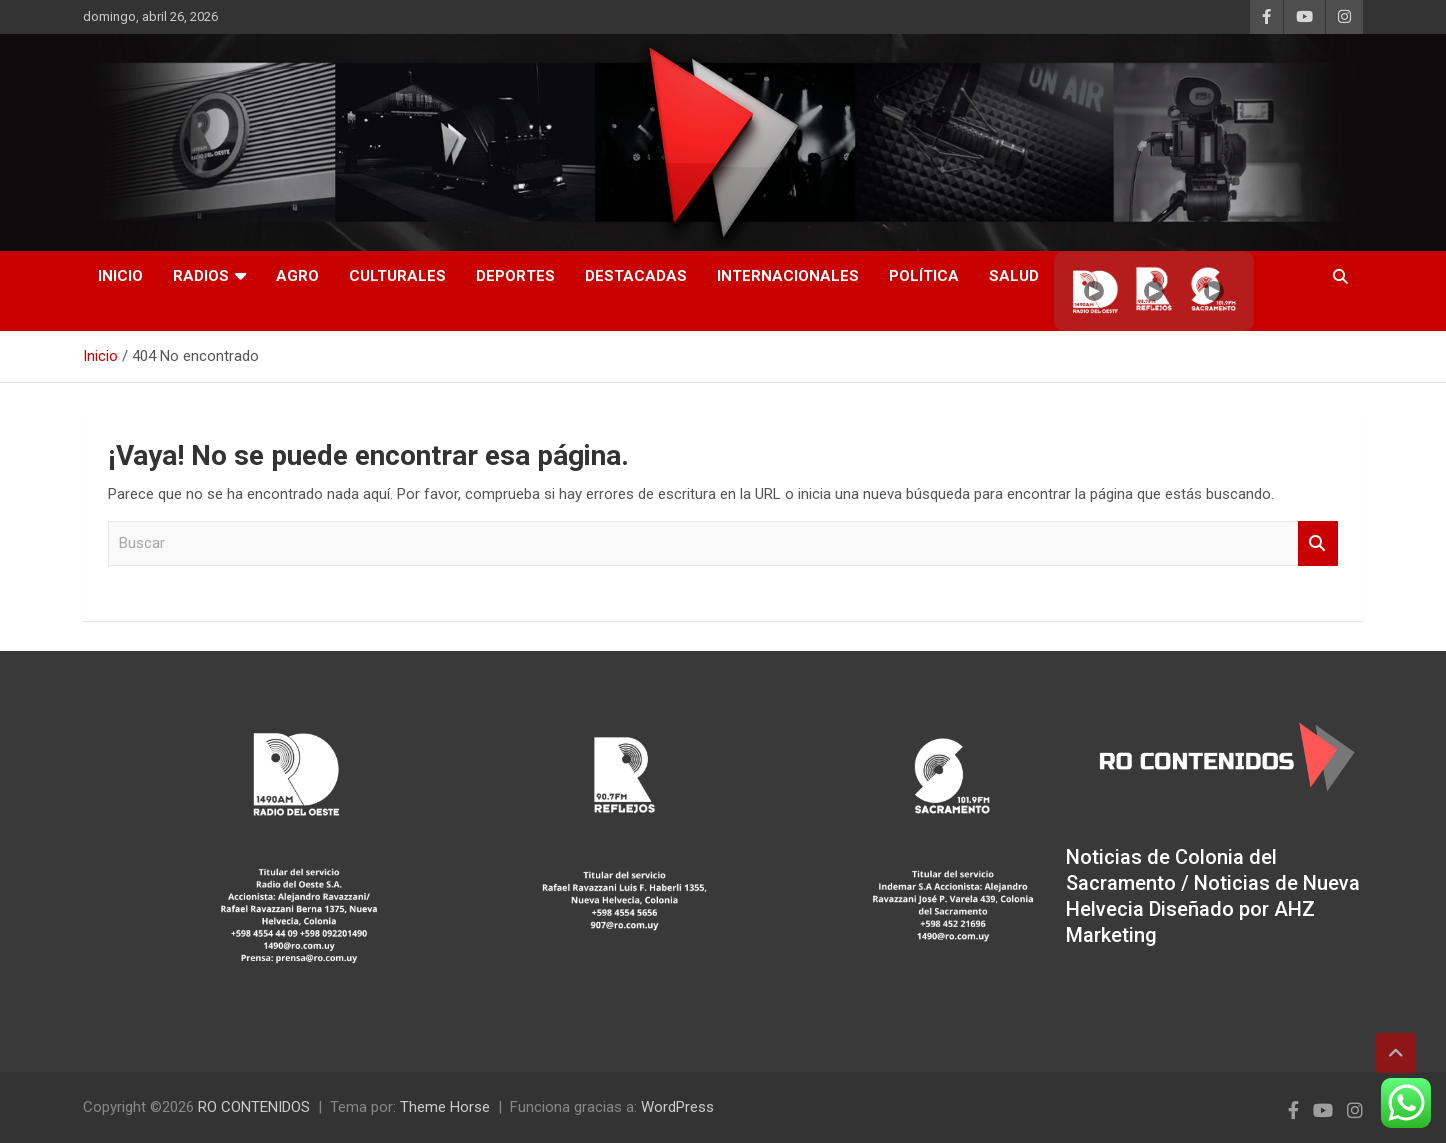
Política (924, 276)
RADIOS (201, 276)
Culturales (397, 276)
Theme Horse (445, 1107)
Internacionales (788, 276)
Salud (1014, 276)
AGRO (297, 276)
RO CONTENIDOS (254, 1107)
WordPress (677, 1107)
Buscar (1318, 543)
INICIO (120, 276)
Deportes (515, 276)
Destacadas (636, 276)
